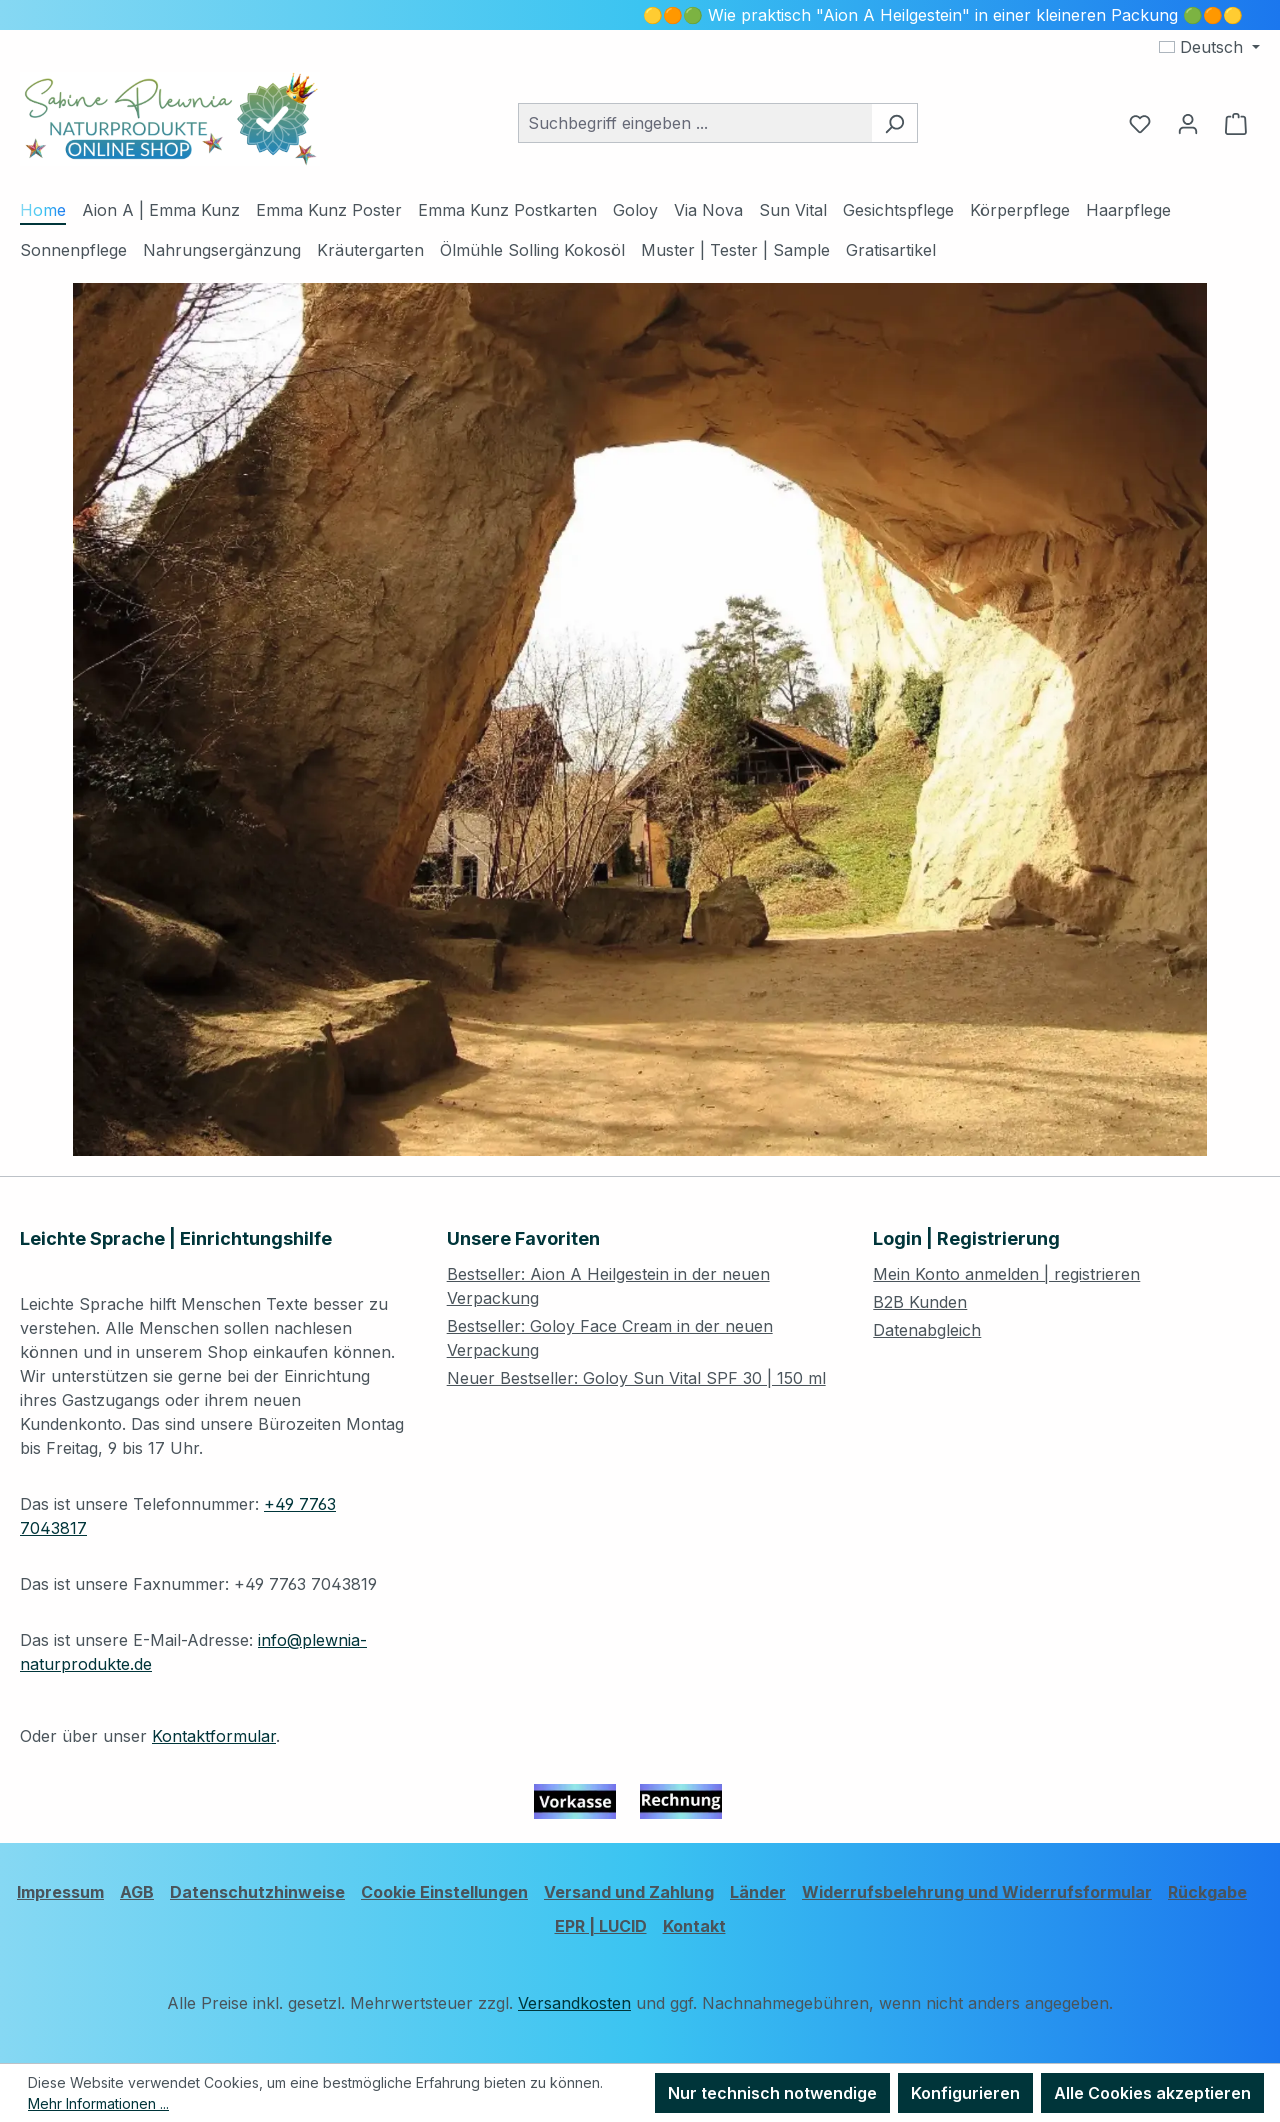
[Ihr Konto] (1188, 123)
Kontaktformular (214, 1736)
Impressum (60, 1892)
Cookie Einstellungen (444, 1892)
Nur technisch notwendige (772, 2093)
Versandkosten (574, 2003)
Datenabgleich (927, 1330)
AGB (137, 1892)
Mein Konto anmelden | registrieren (1006, 1274)
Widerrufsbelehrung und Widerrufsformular (977, 1892)
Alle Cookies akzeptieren (1152, 2093)
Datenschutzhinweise (257, 1892)
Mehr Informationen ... (98, 2103)
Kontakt (694, 1926)
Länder (758, 1892)
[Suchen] (894, 123)
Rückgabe (1207, 1892)
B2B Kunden (920, 1302)
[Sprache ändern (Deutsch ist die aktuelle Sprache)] (1209, 47)
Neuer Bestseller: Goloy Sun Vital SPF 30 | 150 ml (636, 1378)
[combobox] (695, 123)
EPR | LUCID (601, 1926)
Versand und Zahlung (629, 1892)
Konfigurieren (965, 2093)
